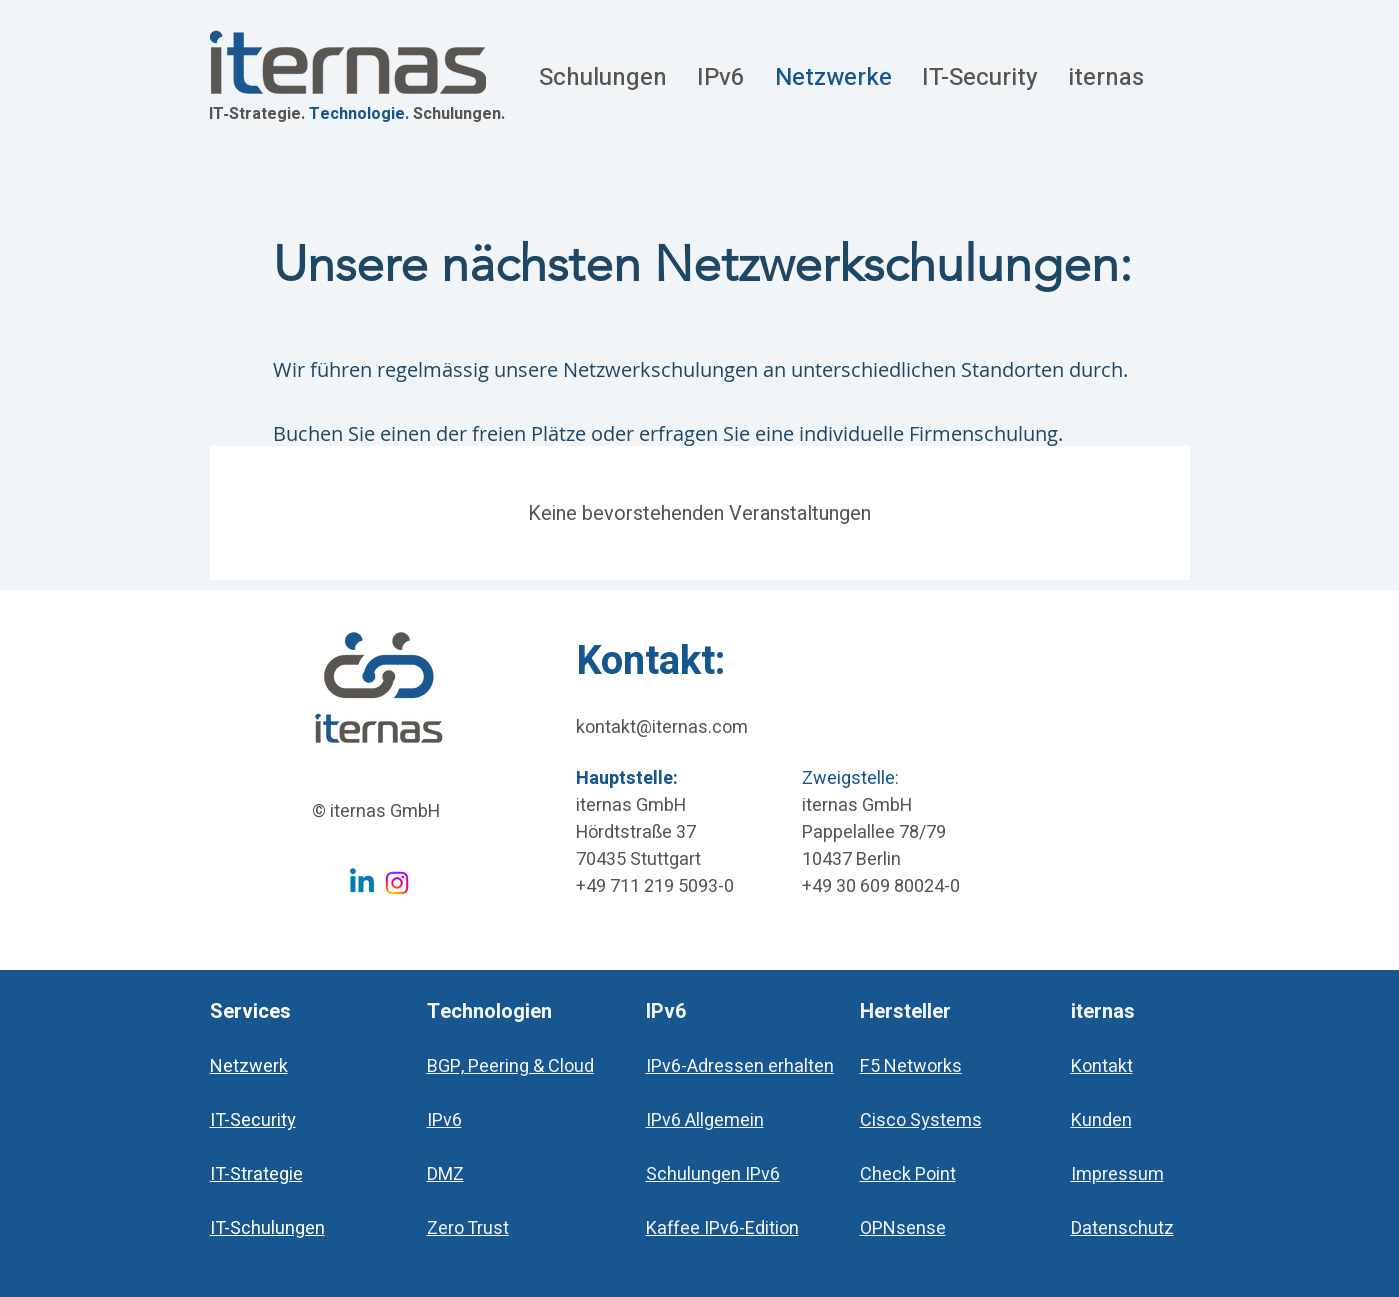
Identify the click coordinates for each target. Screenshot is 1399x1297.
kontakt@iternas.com (662, 727)
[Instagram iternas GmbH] (397, 883)
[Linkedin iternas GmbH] (362, 883)
